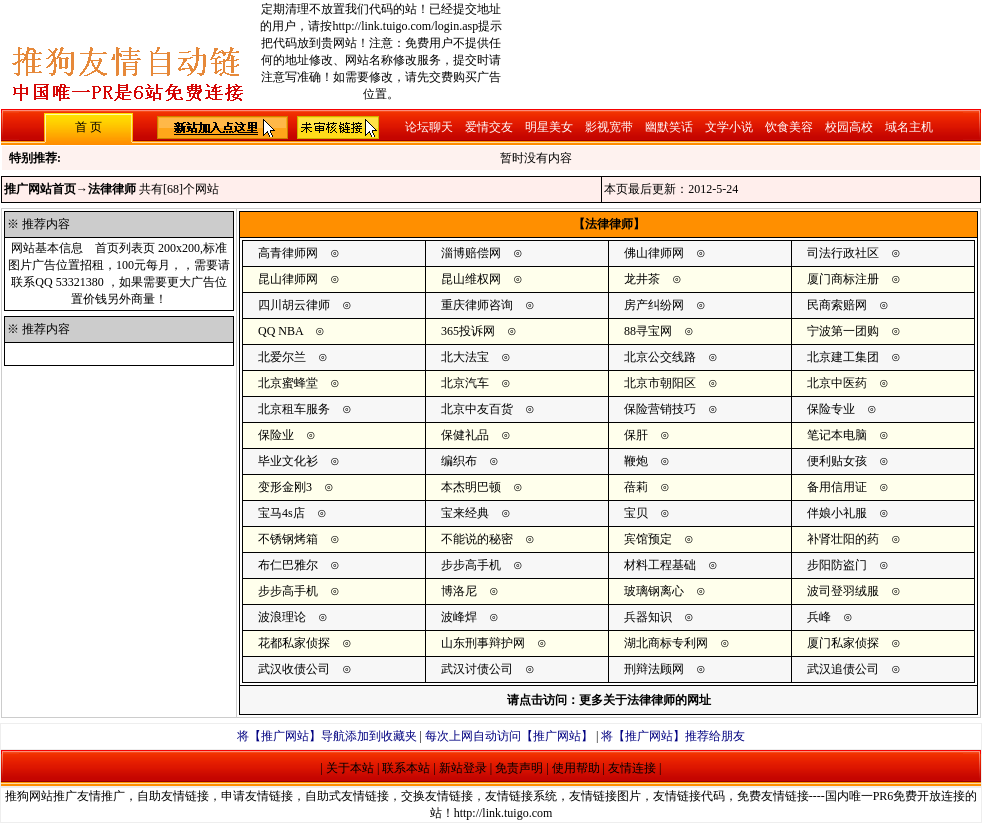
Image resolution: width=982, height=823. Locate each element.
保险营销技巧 (660, 409)
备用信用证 (837, 487)
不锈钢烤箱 (288, 539)
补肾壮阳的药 (843, 539)
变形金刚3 (285, 487)
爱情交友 (489, 127)
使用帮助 (576, 768)
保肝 (636, 435)
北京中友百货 (477, 409)
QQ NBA (280, 331)
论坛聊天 (429, 127)
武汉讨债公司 (477, 669)
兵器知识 (648, 617)
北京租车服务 (294, 409)
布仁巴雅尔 (288, 565)
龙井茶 (642, 279)
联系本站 (406, 768)
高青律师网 (288, 253)
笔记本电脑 (837, 435)
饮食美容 (789, 127)
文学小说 (729, 127)
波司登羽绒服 (843, 591)
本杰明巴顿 (471, 487)
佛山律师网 (654, 253)
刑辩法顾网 (654, 669)
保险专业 (831, 409)
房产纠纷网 (654, 305)
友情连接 (632, 768)
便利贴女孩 (837, 461)
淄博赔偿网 (471, 253)
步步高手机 (471, 565)
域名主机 (909, 127)
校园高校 (849, 127)
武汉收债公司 (294, 669)
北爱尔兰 (282, 357)
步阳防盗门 (837, 565)
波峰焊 (459, 617)
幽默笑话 (669, 127)
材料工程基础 (660, 565)
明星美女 (549, 127)
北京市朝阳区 (660, 383)
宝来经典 (465, 513)
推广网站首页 (40, 189)
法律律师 (112, 189)
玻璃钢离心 (654, 591)
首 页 (88, 127)
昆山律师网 (288, 279)
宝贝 (636, 513)
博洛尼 (459, 591)
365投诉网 (468, 331)
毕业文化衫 (288, 461)
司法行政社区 (843, 253)
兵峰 (819, 617)
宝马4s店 (281, 513)
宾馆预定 (648, 539)
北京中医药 (837, 383)
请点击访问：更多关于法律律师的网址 (609, 700)
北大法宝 (465, 357)
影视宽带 (609, 127)
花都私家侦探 (294, 643)
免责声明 (519, 768)
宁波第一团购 (843, 331)
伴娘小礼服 (837, 513)
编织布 (459, 461)
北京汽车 (465, 383)
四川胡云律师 (294, 305)
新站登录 (463, 768)
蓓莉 (636, 487)
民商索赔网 (837, 305)
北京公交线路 (660, 357)
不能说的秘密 (477, 539)
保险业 (276, 435)
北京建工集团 (843, 357)
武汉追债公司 (843, 669)
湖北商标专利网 (666, 643)
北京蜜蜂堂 (288, 383)
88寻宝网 (648, 331)
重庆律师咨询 (477, 305)
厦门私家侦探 (843, 643)
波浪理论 (282, 617)
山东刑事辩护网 (483, 643)
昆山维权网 (471, 279)
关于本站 (350, 768)
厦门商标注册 (843, 279)
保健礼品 (465, 435)
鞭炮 (636, 461)
